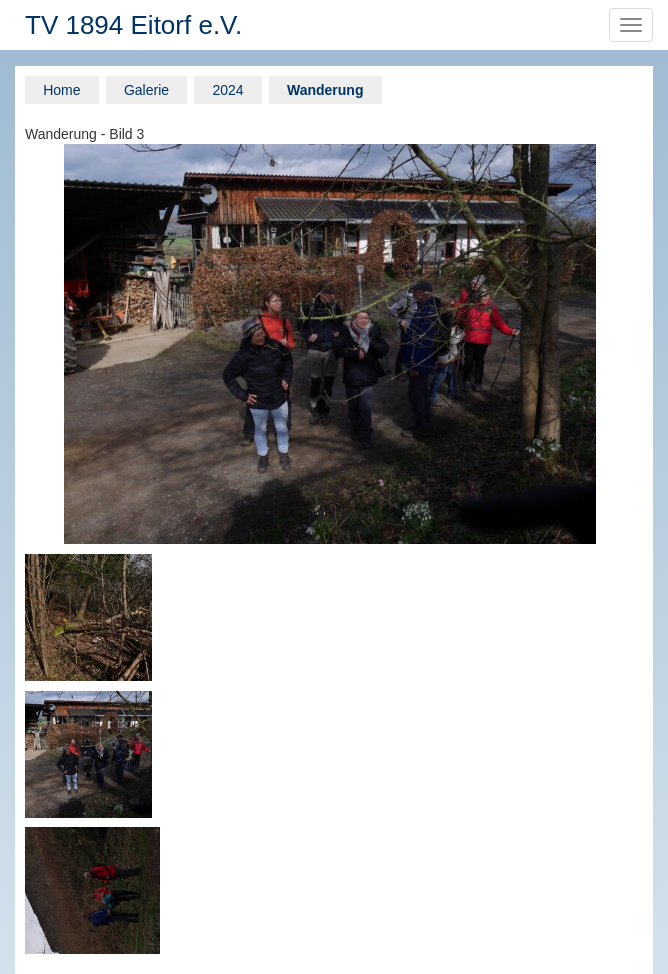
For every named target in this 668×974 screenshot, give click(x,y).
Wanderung (325, 90)
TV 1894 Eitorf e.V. (133, 25)
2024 (227, 90)
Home (61, 90)
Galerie (146, 90)
